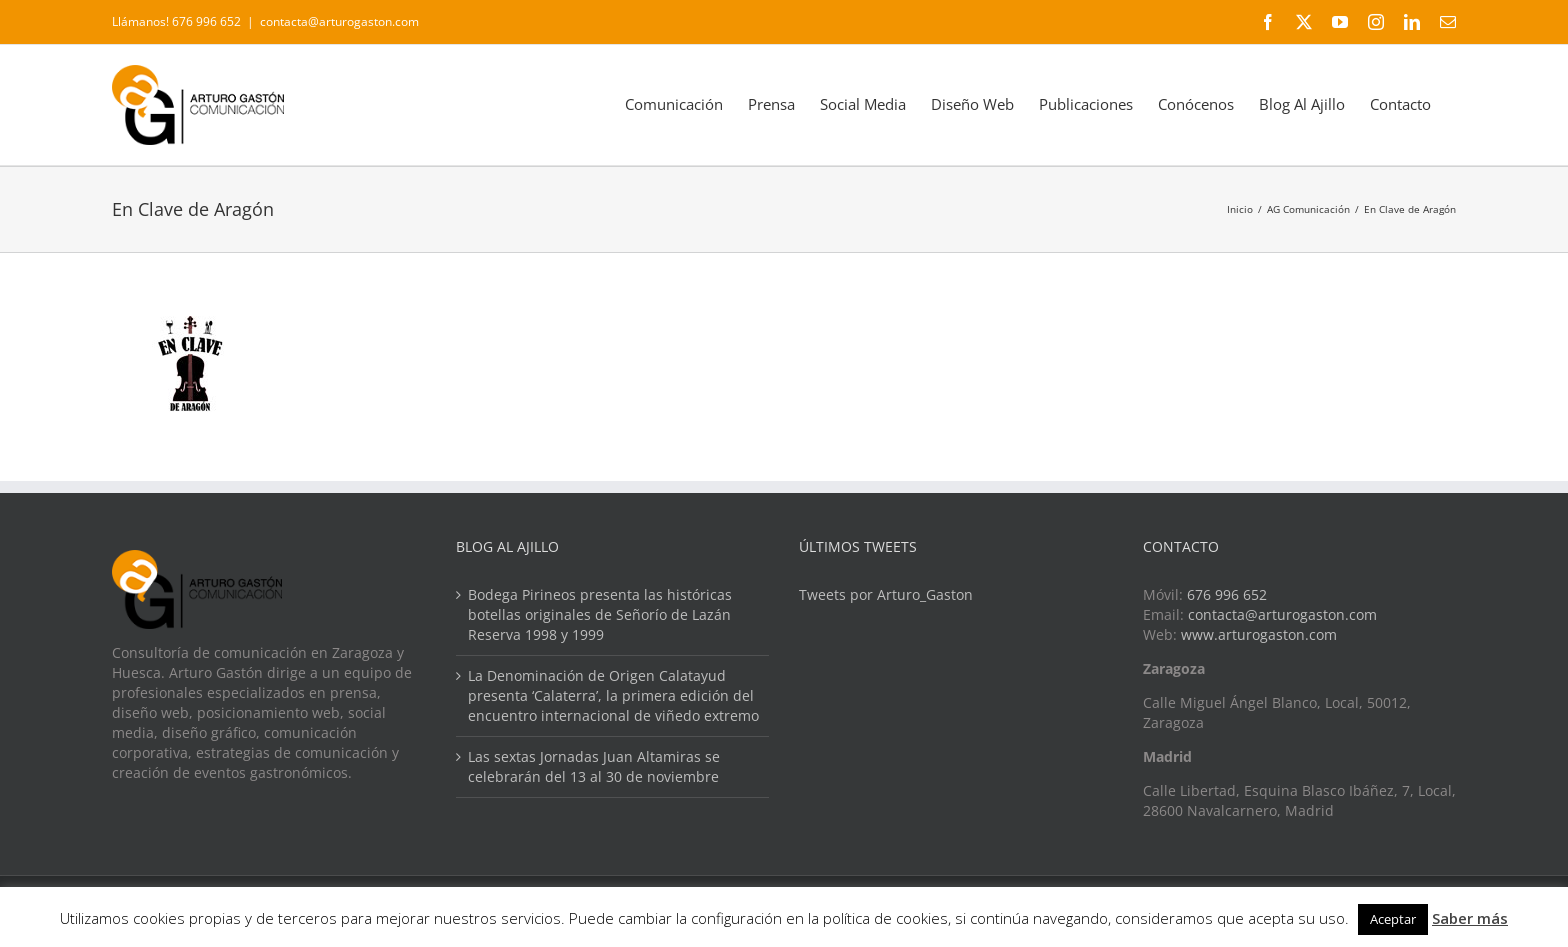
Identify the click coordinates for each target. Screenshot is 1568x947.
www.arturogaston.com (1259, 634)
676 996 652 (1227, 594)
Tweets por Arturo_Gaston (886, 594)
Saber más (1470, 918)
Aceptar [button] (1393, 919)
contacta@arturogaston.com (339, 21)
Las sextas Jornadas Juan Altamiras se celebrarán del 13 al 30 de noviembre (594, 766)
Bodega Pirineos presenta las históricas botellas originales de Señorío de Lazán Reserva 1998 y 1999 (600, 614)
